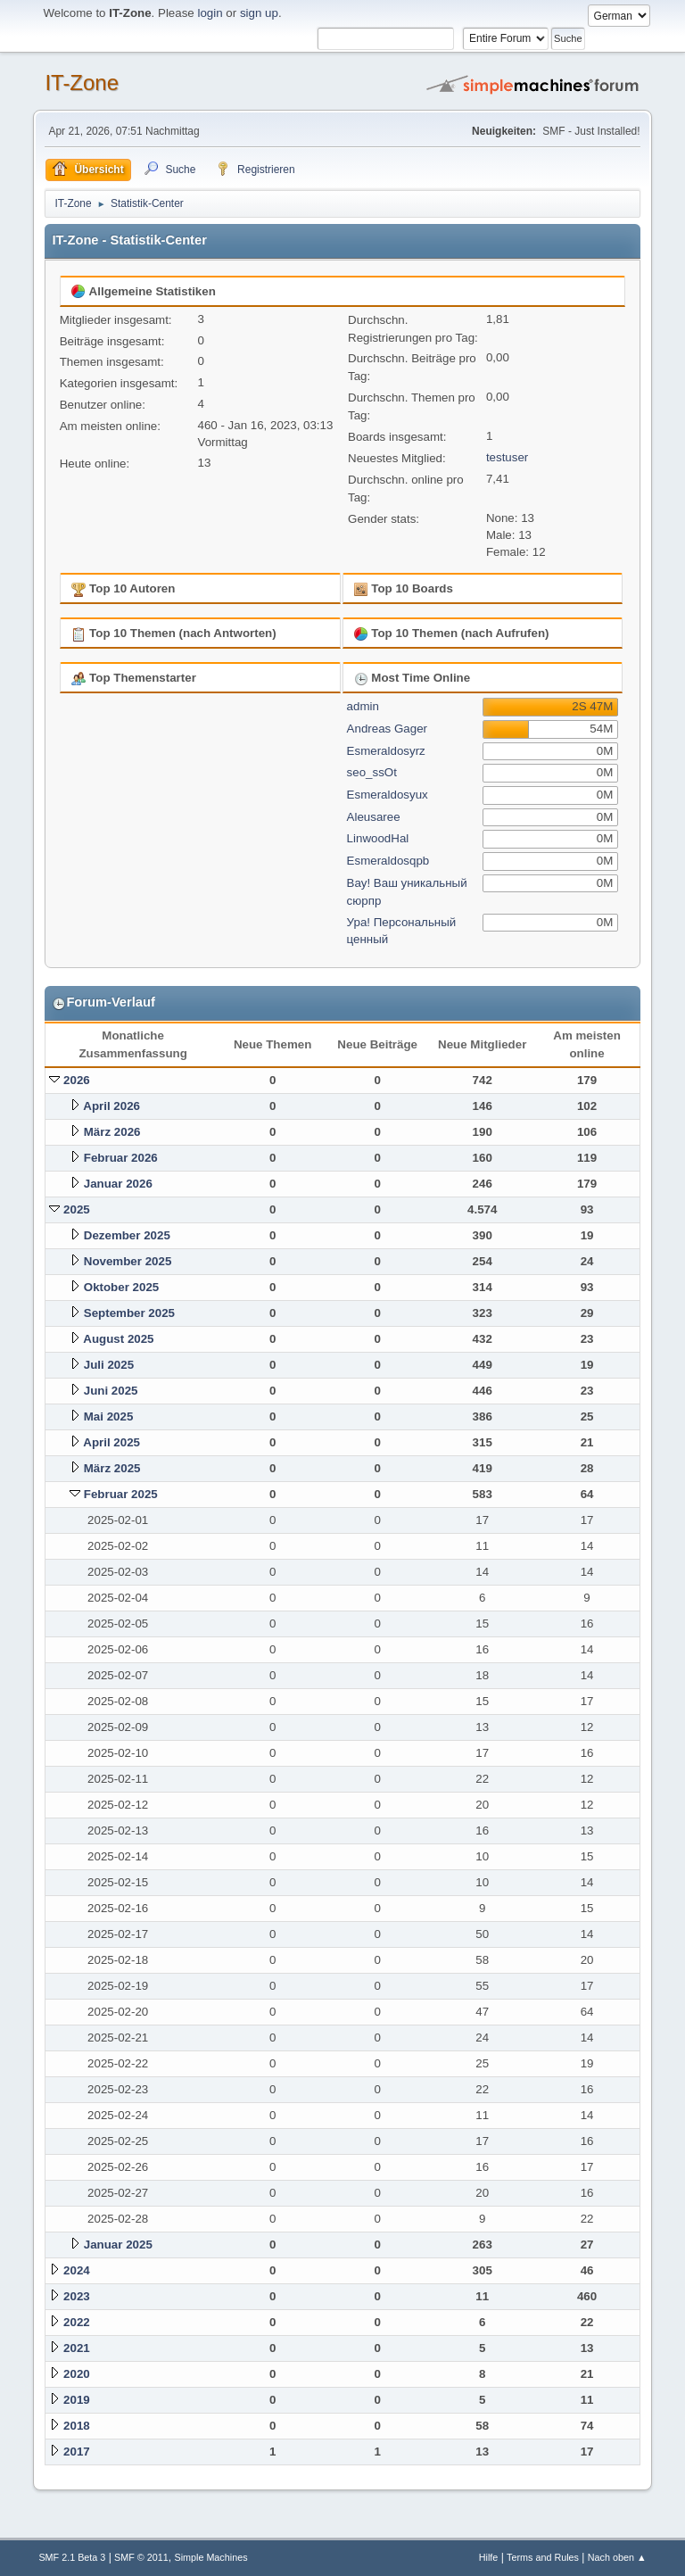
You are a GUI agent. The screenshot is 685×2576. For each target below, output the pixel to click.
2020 (76, 2374)
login (209, 13)
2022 (76, 2322)
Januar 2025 (118, 2244)
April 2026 (111, 1106)
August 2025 (118, 1339)
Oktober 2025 (121, 1287)
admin (363, 706)
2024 (76, 2270)
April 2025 (111, 1442)
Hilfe (489, 2557)
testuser (507, 457)
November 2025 (128, 1261)
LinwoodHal (378, 838)
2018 (76, 2425)
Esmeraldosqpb (388, 860)
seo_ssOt (372, 772)
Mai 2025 (109, 1416)
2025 (76, 1209)
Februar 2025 (121, 1494)
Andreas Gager (387, 728)
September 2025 (129, 1313)
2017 (76, 2451)
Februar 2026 (121, 1157)
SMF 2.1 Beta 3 (71, 2557)
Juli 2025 (109, 1364)
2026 (76, 1080)
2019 (76, 2399)
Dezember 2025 (127, 1235)
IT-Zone (82, 82)
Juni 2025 (111, 1390)
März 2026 (112, 1132)
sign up (259, 13)
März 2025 (112, 1468)
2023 (76, 2296)
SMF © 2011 (141, 2557)
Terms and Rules (543, 2557)
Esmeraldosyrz (386, 751)
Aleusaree (373, 817)
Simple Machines (210, 2557)
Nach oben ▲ (617, 2557)
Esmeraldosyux (387, 794)
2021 (76, 2348)
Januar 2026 (118, 1183)
